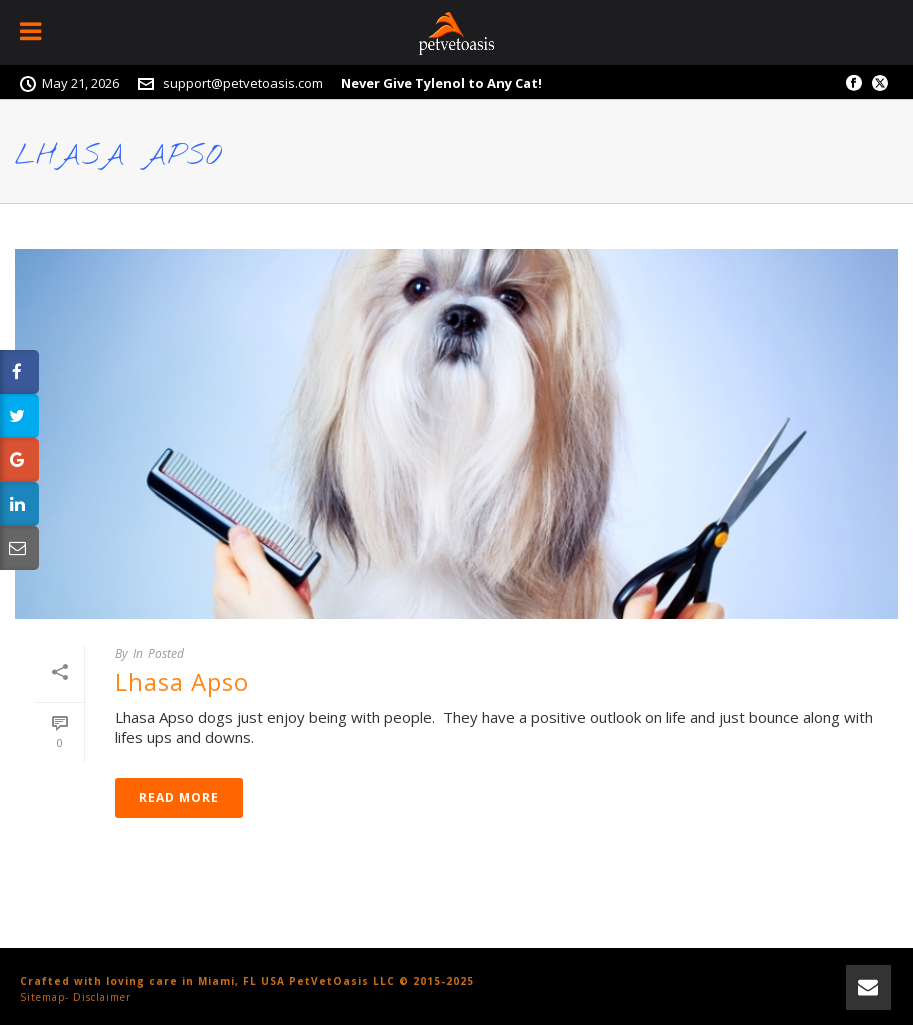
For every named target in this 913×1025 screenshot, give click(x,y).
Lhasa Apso (182, 681)
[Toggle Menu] (32, 32)
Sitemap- (44, 997)
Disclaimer (102, 997)
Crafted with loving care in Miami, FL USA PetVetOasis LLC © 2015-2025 (247, 981)
